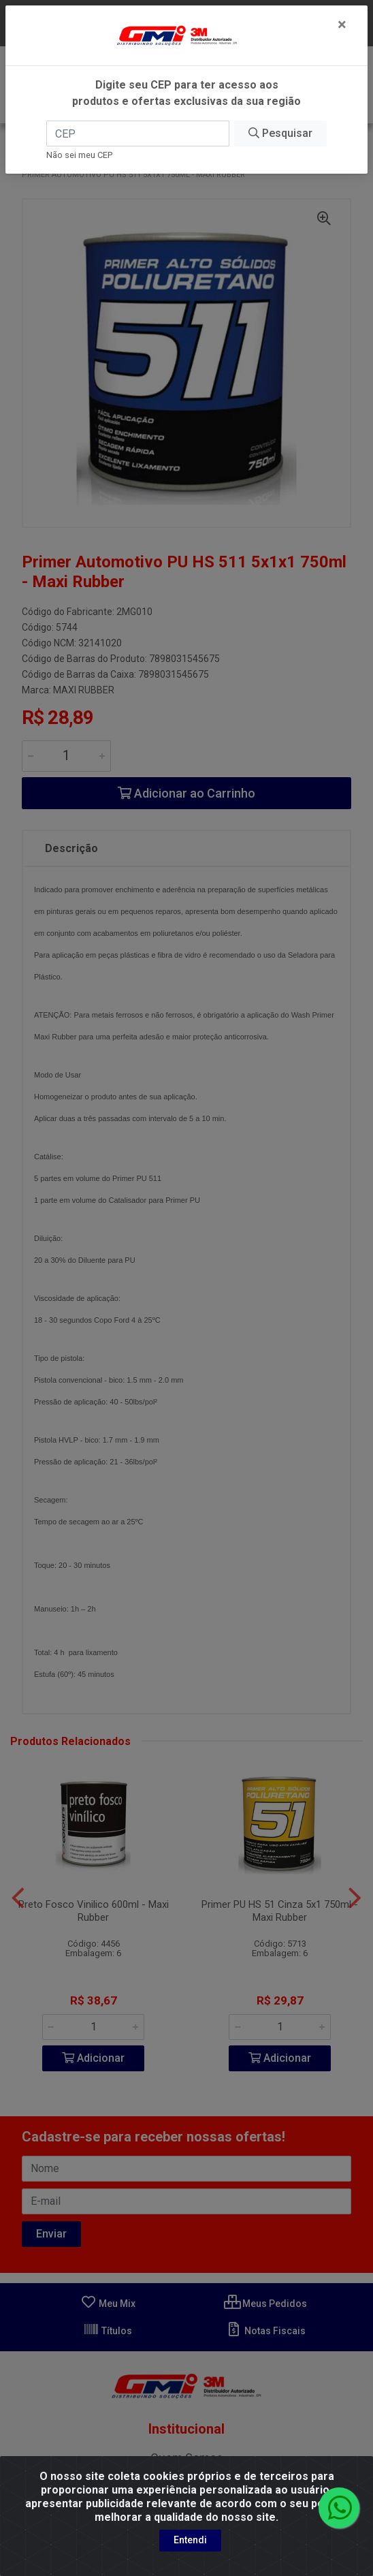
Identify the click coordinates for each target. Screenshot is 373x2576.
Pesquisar (280, 133)
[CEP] (137, 133)
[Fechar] (342, 24)
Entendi (190, 2539)
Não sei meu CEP (79, 155)
